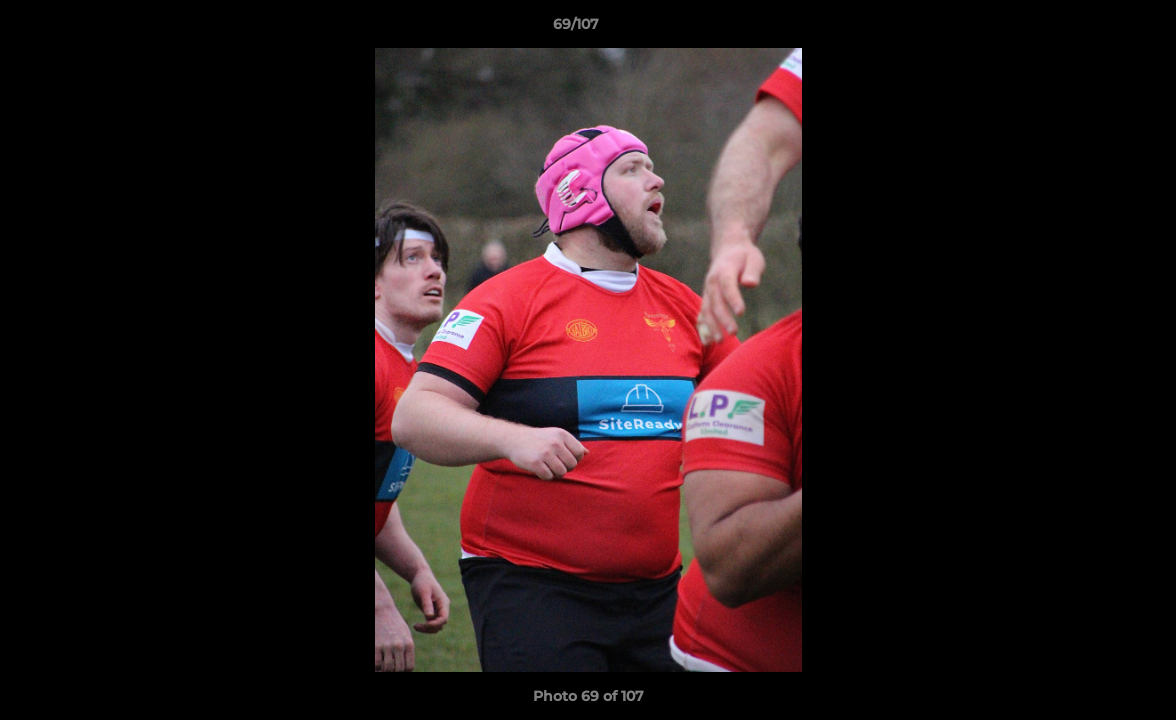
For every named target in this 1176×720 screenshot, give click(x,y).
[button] (1092, 29)
